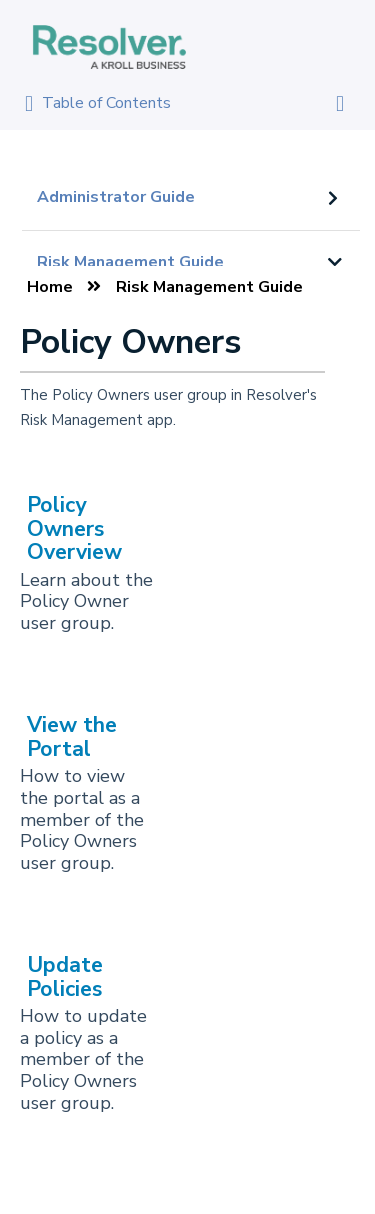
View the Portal (72, 736)
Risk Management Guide (130, 262)
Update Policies (65, 976)
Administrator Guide (116, 197)
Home (50, 287)
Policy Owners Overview (74, 528)
